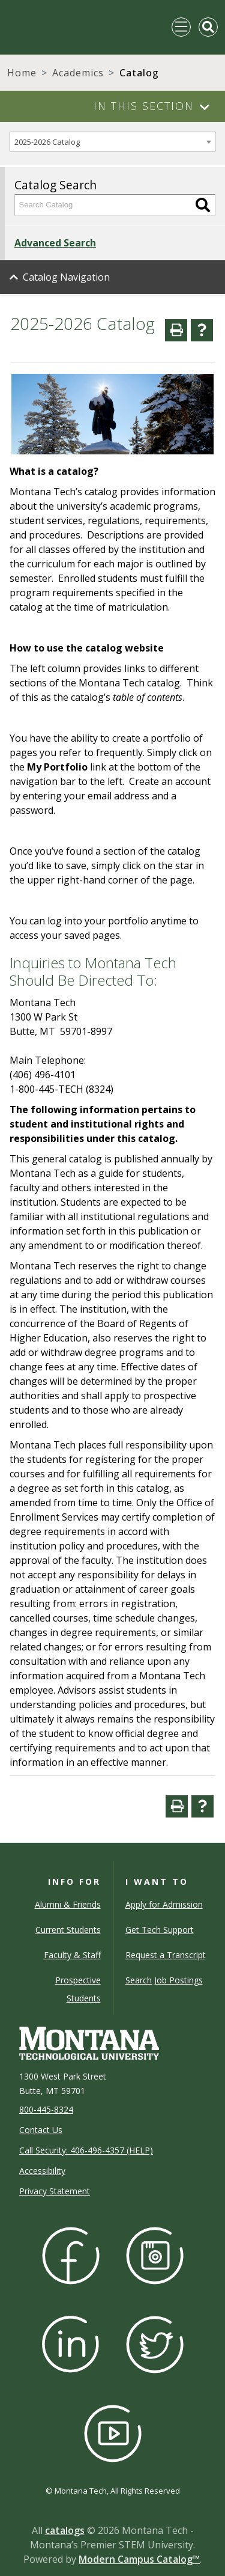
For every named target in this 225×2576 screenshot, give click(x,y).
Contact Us (40, 2129)
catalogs (65, 2530)
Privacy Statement (54, 2191)
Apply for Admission (164, 1904)
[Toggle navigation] (181, 27)
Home (22, 72)
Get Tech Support (159, 1929)
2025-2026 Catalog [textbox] (47, 141)
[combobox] (112, 141)
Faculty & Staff (72, 1955)
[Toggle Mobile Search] (208, 27)
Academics (78, 72)
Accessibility (42, 2170)
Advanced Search (55, 242)
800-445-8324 (46, 2109)
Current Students (68, 1929)
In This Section (144, 106)
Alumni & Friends (68, 1904)
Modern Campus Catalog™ (139, 2559)
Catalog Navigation (66, 277)
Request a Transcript (165, 1955)
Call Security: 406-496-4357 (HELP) (86, 2150)
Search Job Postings (164, 1980)
